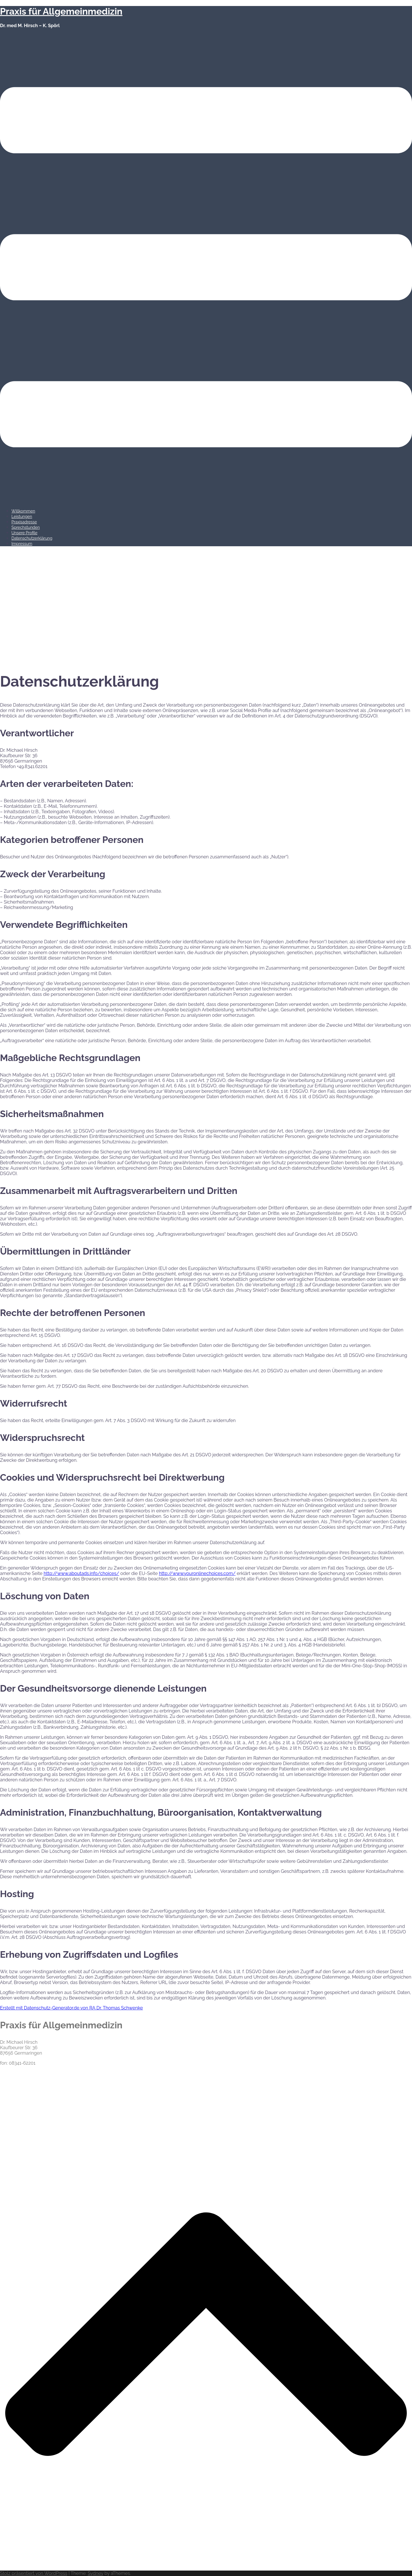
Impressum (21, 543)
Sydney (95, 2573)
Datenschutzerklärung (31, 538)
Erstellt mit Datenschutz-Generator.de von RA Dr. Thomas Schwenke (71, 2008)
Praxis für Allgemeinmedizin (61, 11)
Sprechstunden (25, 527)
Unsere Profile (24, 533)
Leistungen (21, 516)
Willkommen (23, 511)
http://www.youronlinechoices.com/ (197, 1573)
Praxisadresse (24, 522)
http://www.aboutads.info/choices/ (81, 1573)
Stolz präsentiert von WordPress (33, 2573)
